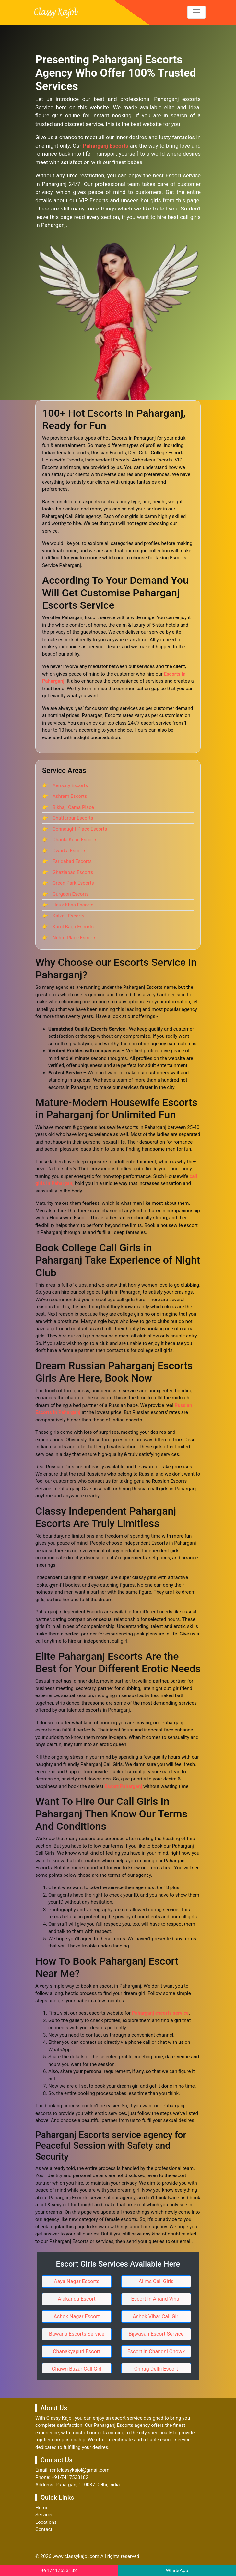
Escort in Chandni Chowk (156, 2351)
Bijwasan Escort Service (155, 2334)
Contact (43, 2529)
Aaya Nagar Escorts (77, 2281)
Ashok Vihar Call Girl (156, 2316)
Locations (46, 2522)
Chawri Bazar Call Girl (76, 2369)
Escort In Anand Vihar (156, 2299)
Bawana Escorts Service (76, 2334)
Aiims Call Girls (156, 2281)
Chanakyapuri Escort (76, 2351)
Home (41, 2507)
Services (44, 2515)
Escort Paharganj (123, 1786)
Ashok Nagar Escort (77, 2316)
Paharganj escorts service (160, 2013)
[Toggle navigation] (196, 12)
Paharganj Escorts (105, 145)
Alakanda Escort (76, 2299)
